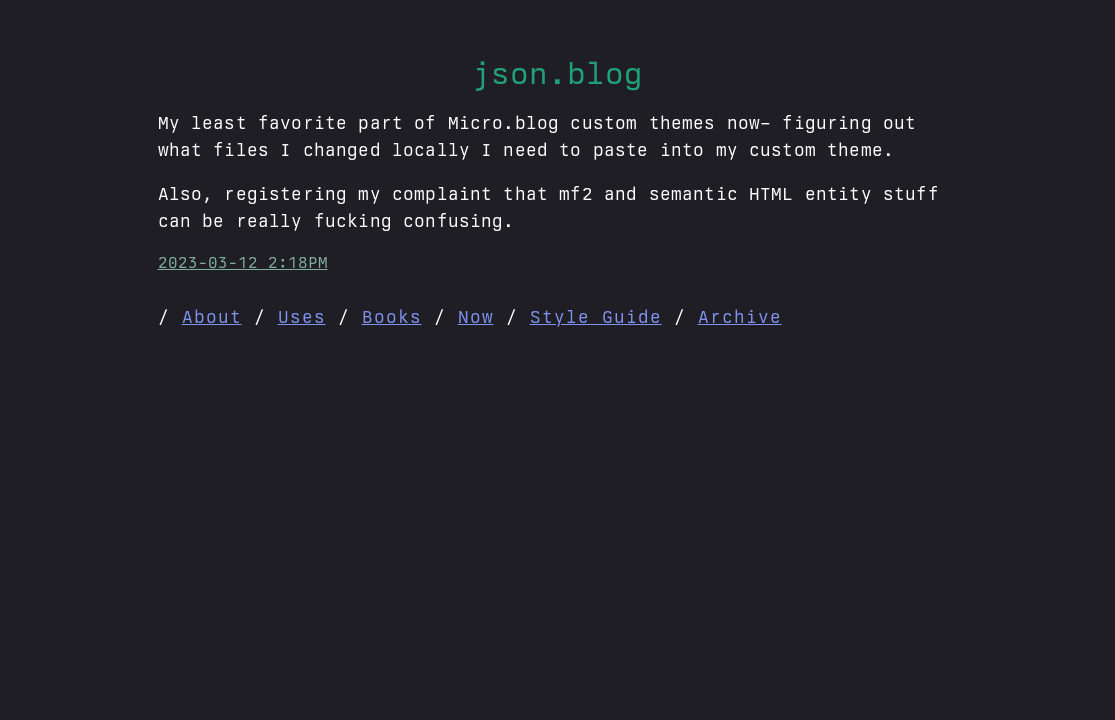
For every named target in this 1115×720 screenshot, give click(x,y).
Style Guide (596, 316)
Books (392, 316)
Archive (740, 316)
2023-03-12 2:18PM (243, 262)
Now (476, 316)
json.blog (557, 73)
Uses (302, 316)
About (212, 316)
